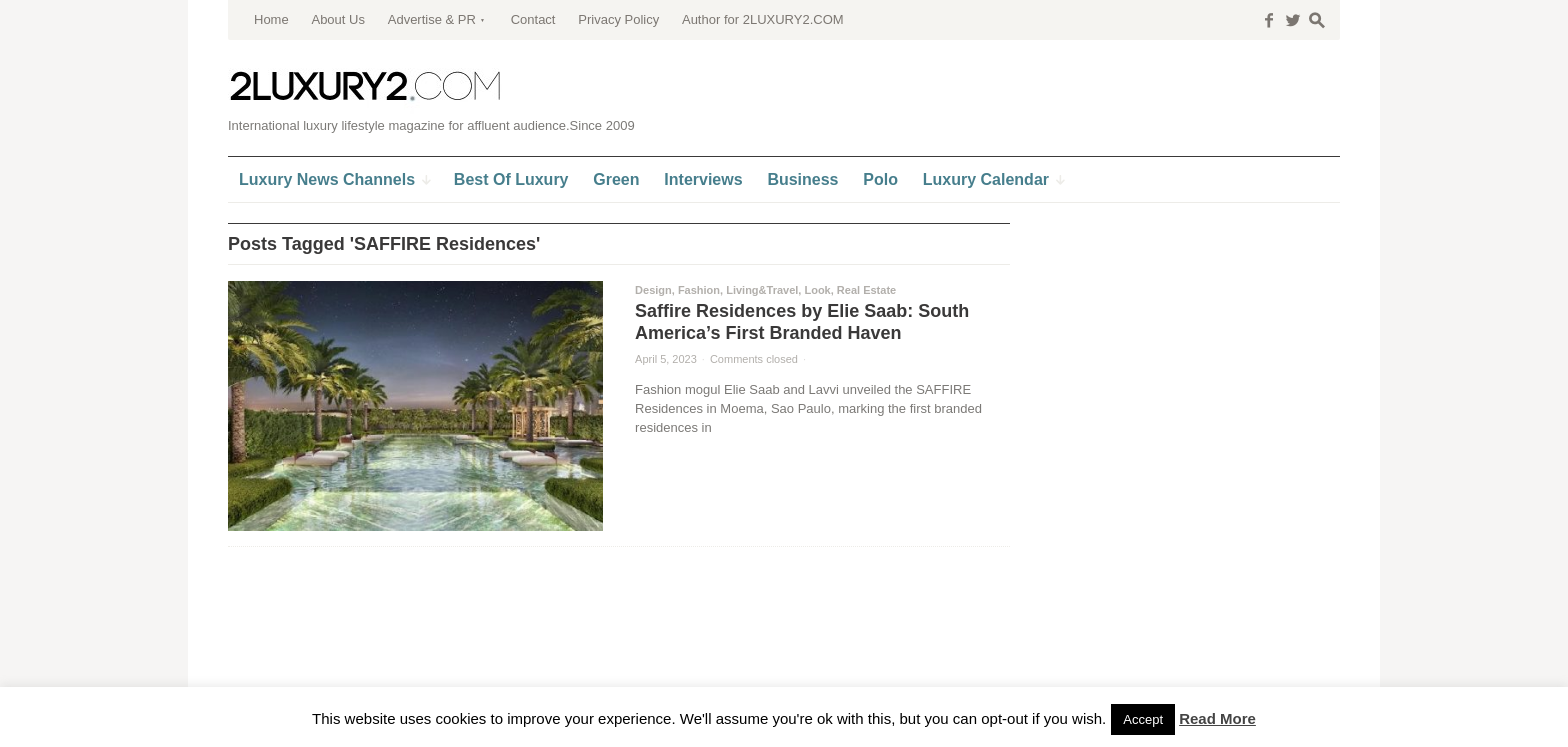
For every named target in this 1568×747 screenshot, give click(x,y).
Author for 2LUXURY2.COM (763, 19)
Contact (533, 19)
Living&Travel (762, 290)
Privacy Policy (618, 19)
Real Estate (866, 290)
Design (653, 290)
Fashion (699, 290)
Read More (1217, 718)
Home (271, 19)
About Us (337, 19)
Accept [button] (1143, 719)
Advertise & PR (432, 19)
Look (817, 290)
